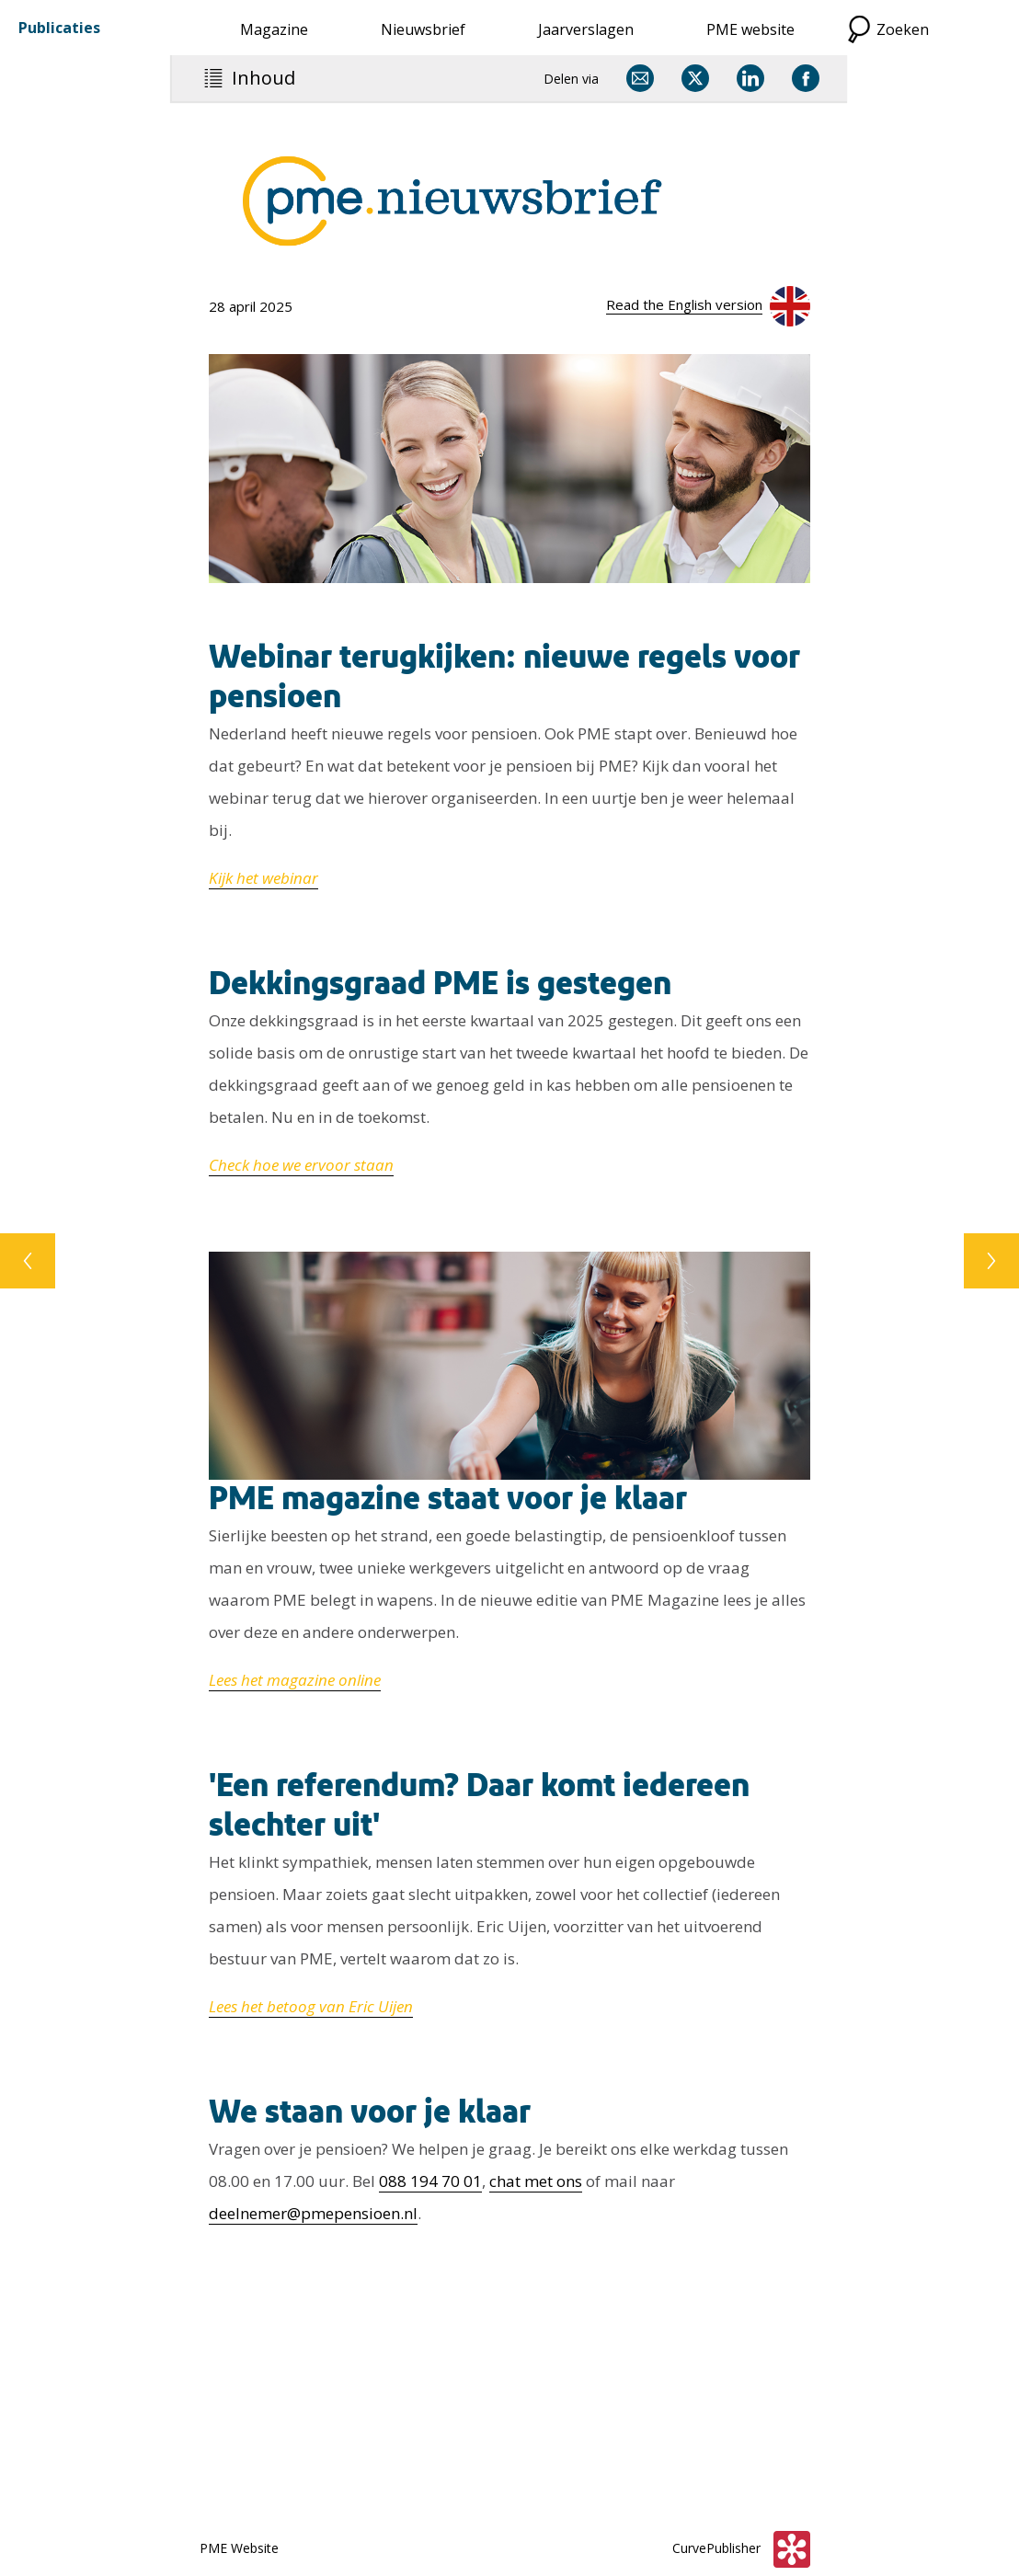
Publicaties (59, 27)
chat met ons (535, 2181)
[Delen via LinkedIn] (750, 78)
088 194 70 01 (430, 2181)
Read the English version (684, 304)
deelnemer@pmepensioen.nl (313, 2213)
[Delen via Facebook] (805, 78)
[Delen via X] (695, 78)
